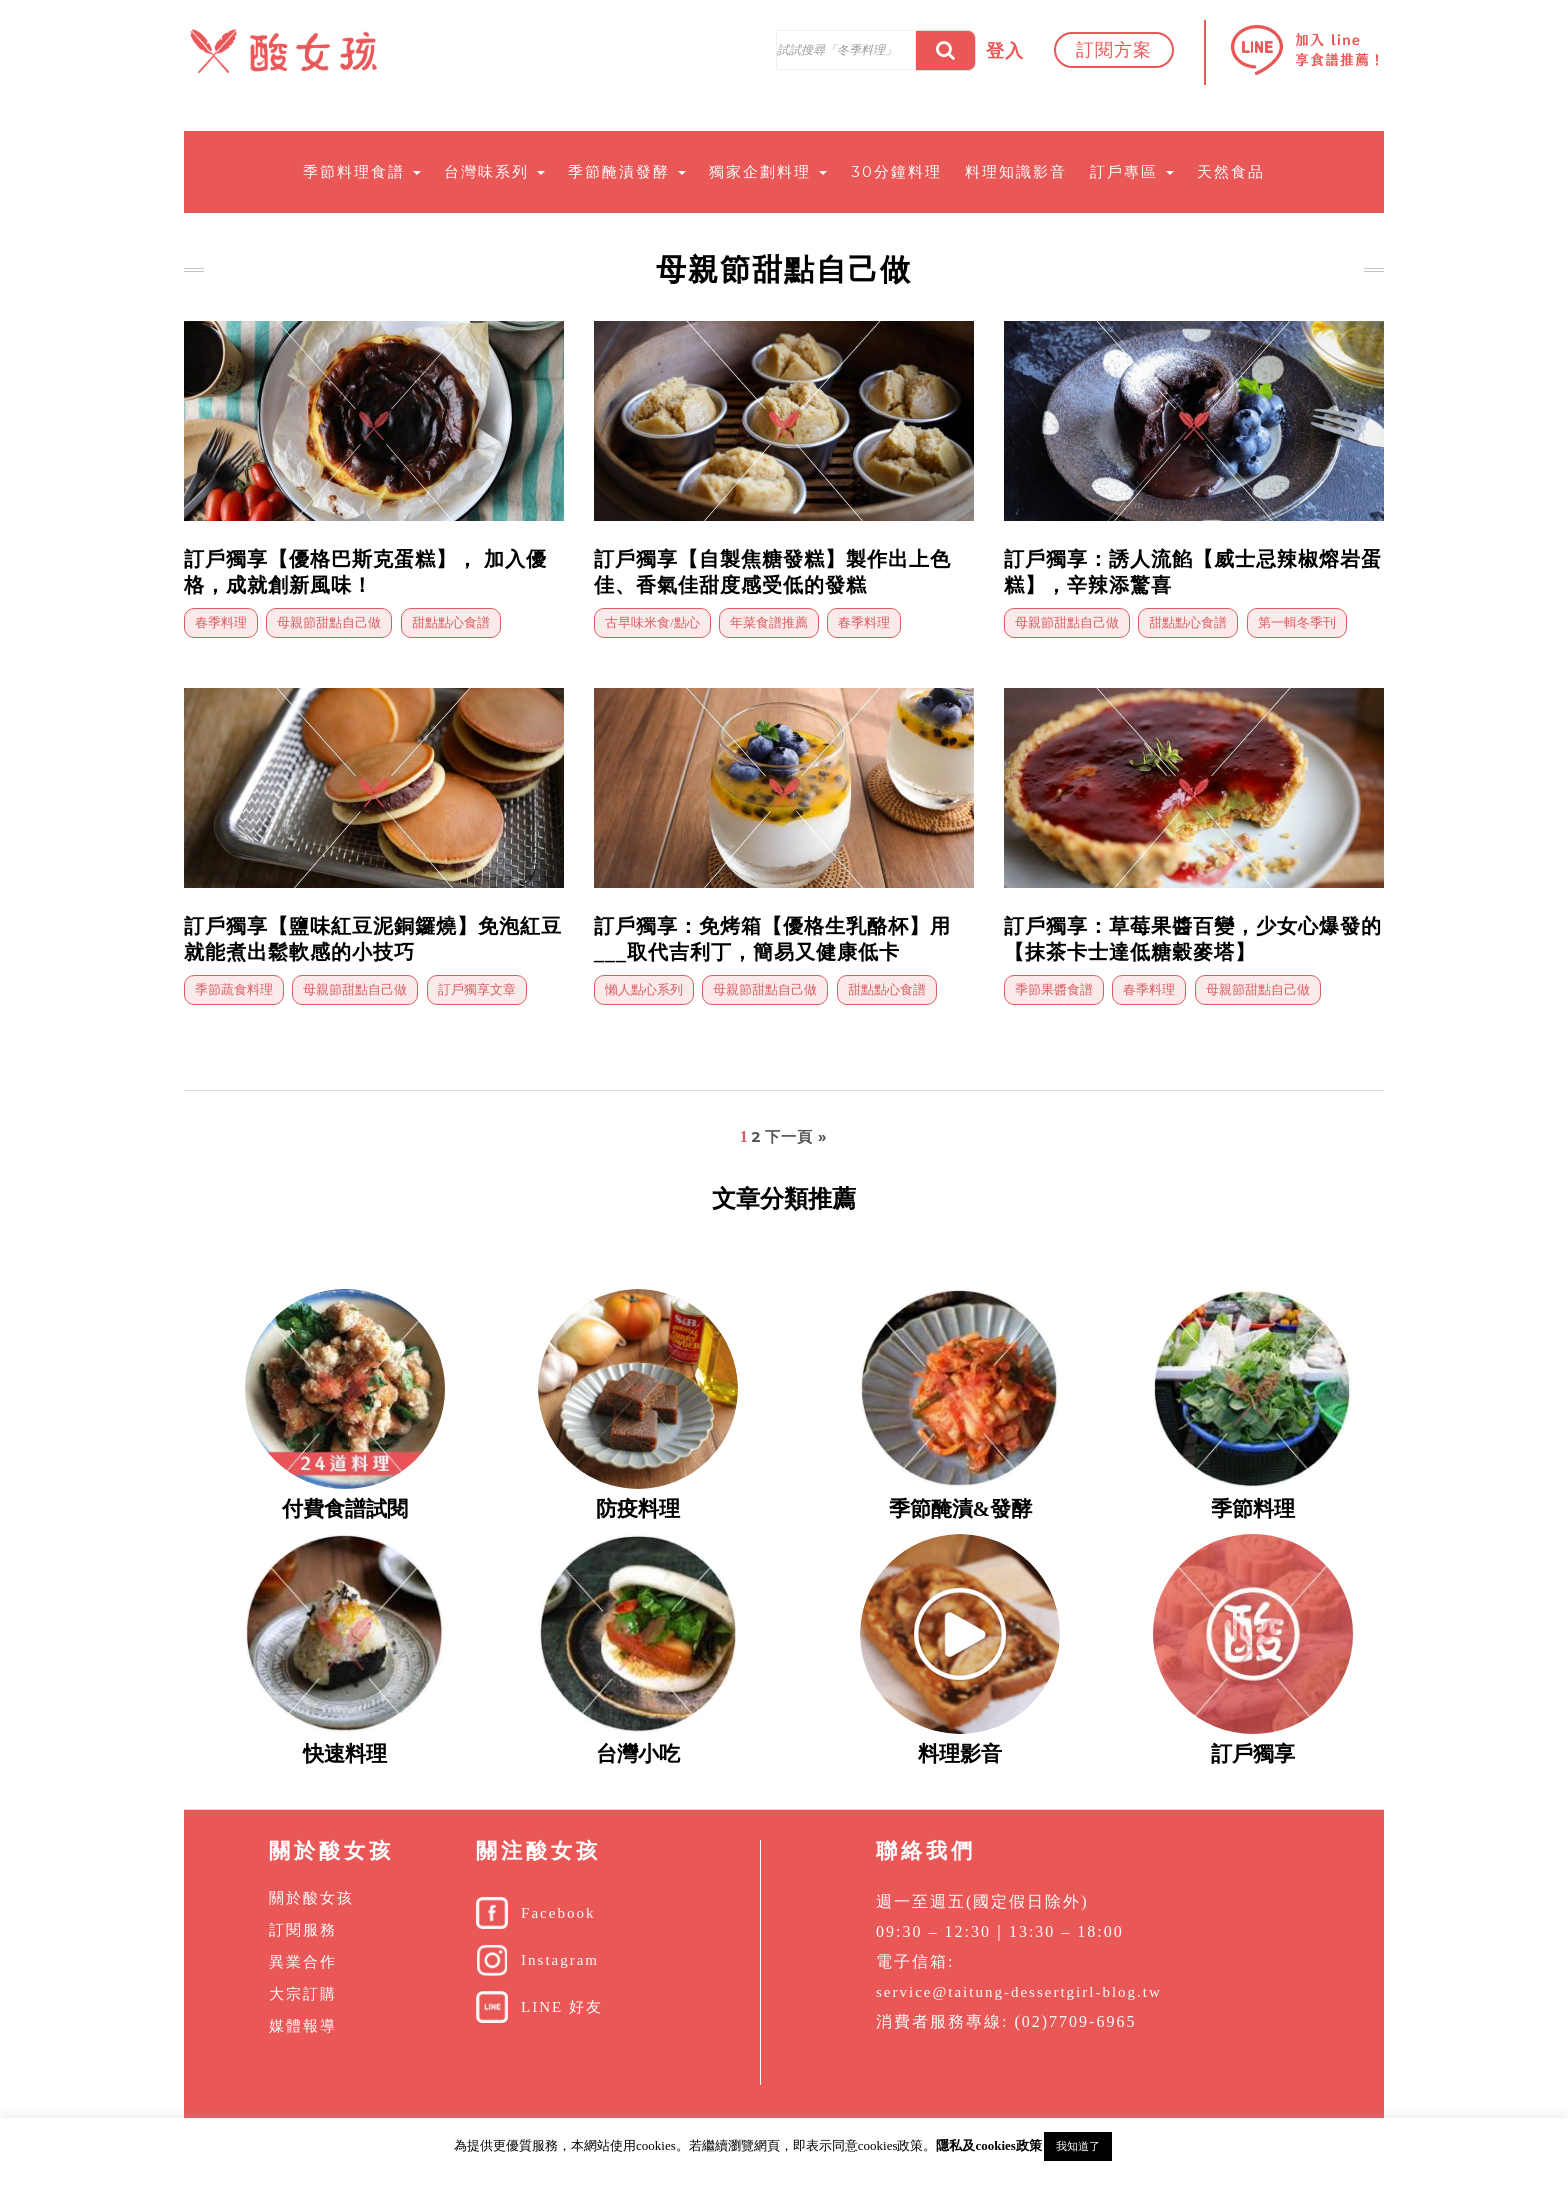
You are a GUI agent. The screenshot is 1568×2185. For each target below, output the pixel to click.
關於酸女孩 (311, 1898)
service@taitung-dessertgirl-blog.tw (1019, 1992)
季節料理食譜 (362, 171)
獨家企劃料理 (768, 171)
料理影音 (960, 1754)
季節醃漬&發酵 (961, 1509)
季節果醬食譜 (1054, 989)
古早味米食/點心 (652, 622)
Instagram (560, 1960)
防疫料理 (638, 1509)
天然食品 (1231, 171)
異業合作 (303, 1962)
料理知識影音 (1016, 171)
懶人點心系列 (644, 989)
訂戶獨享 (1253, 1754)
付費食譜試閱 (345, 1509)
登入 (1005, 51)
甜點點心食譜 (451, 622)
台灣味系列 (494, 171)
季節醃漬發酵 (627, 171)
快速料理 (345, 1754)
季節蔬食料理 (234, 989)
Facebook (558, 1913)
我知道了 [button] (1078, 2146)
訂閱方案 (1114, 50)
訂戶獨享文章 (477, 989)
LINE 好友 (562, 2007)
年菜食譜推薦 (769, 622)
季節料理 (1253, 1509)
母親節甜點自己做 (329, 622)
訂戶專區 (1132, 171)
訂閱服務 (303, 1930)
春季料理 (221, 622)
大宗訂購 (303, 1994)
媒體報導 (303, 2026)
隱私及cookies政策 (988, 2145)
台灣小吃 (638, 1754)
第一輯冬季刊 (1297, 622)
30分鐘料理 (896, 171)
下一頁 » (796, 1136)
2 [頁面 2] (756, 1136)
